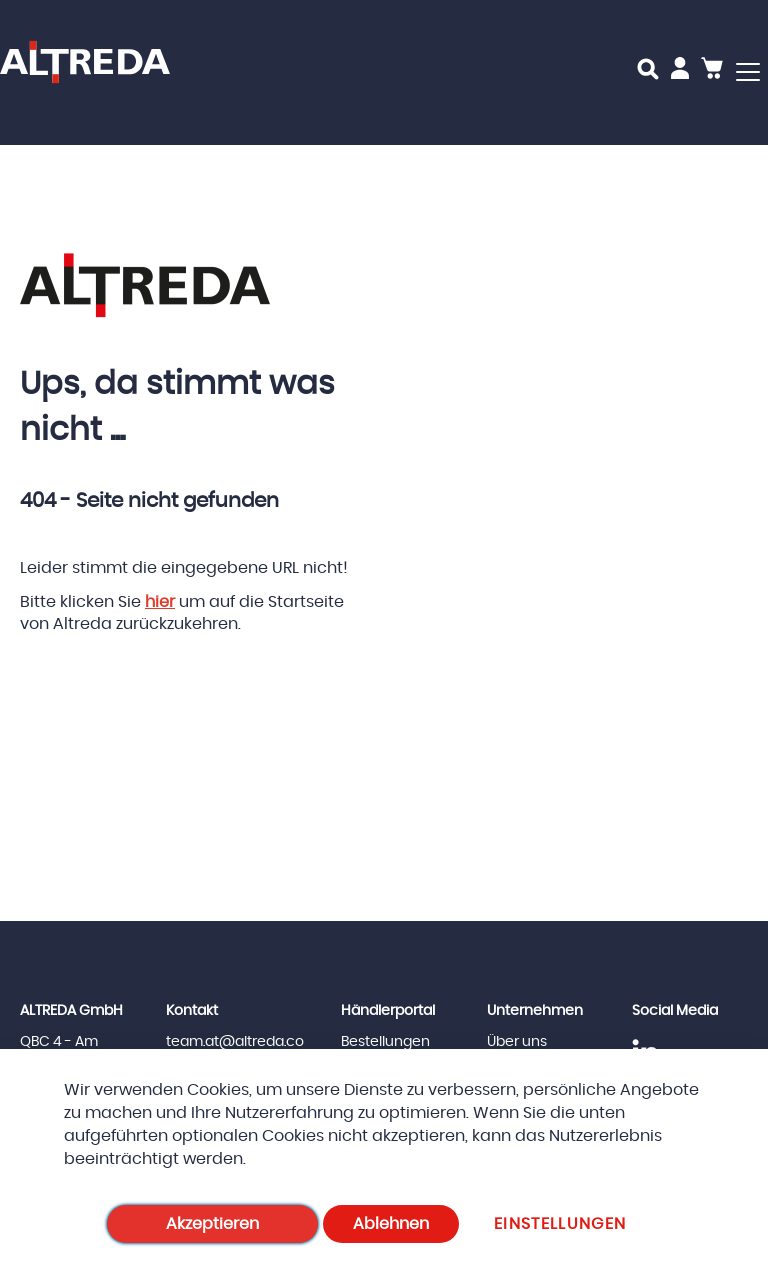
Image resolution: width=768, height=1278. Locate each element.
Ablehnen (391, 1224)
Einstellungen (560, 1224)
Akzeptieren (212, 1224)
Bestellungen (385, 1042)
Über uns (517, 1042)
